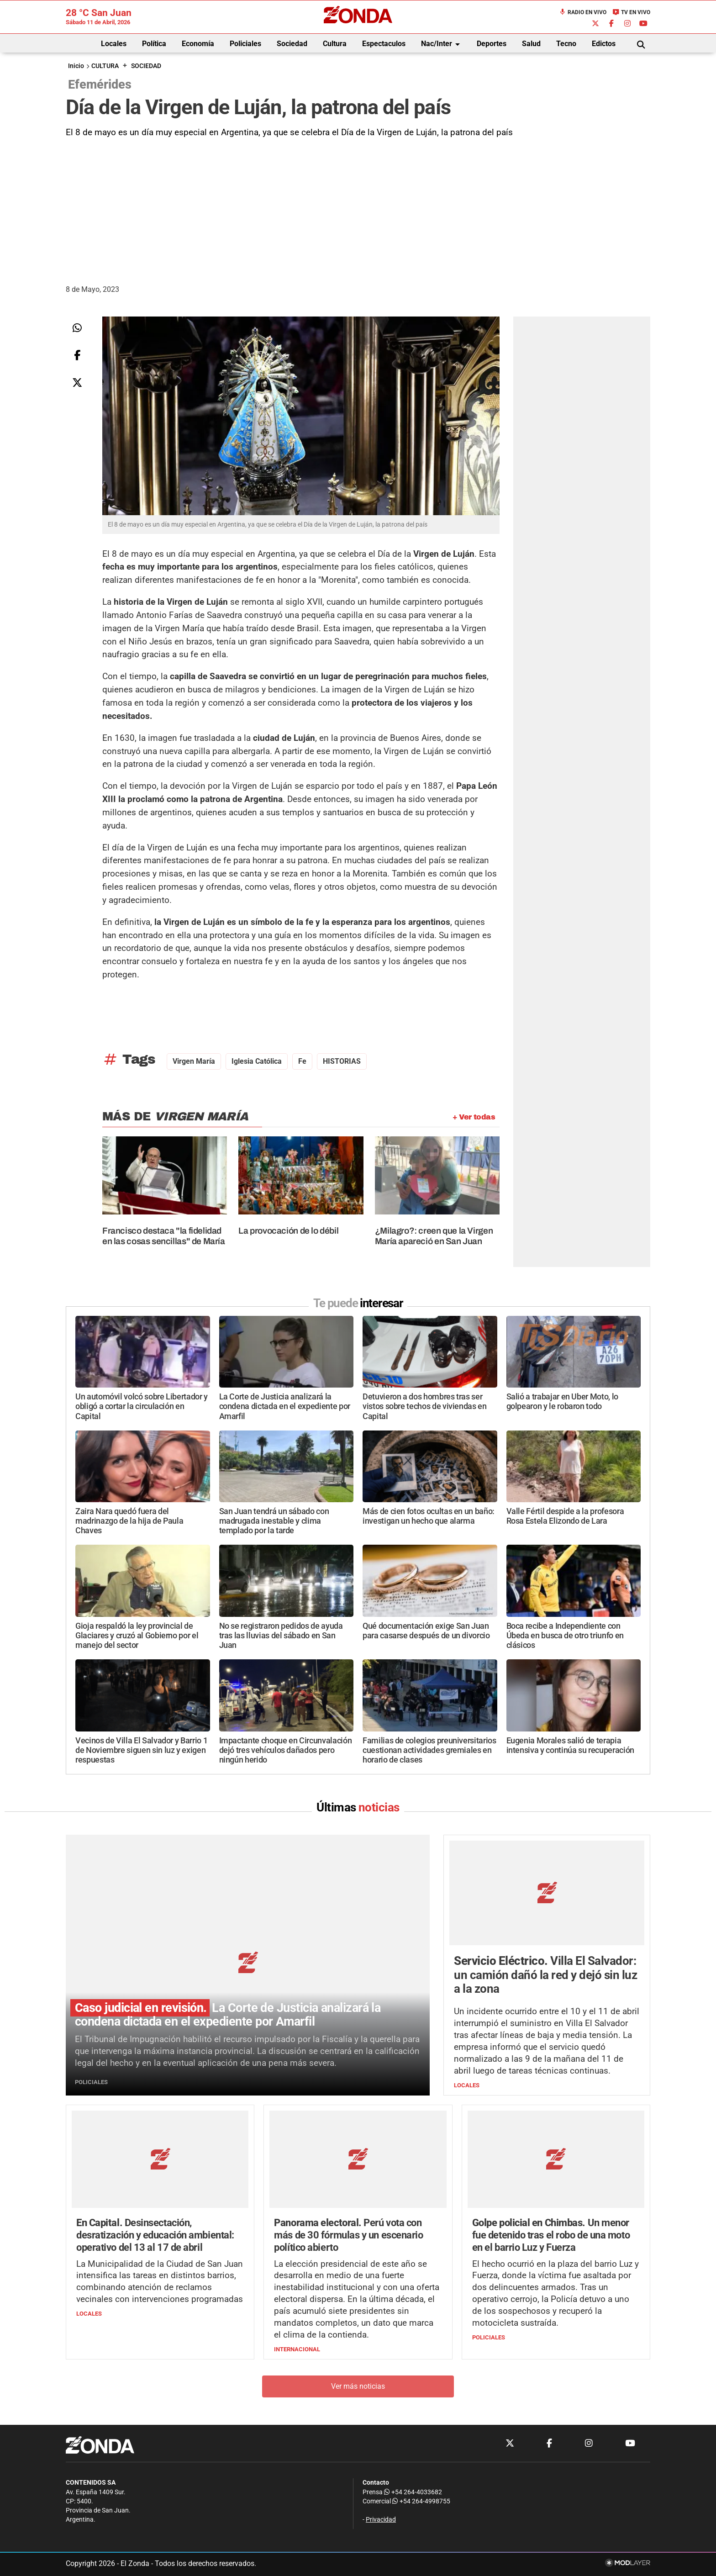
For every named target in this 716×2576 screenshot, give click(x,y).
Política (154, 43)
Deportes (491, 43)
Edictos (604, 43)
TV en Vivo (631, 12)
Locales (113, 43)
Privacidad (381, 2520)
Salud (531, 43)
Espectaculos (383, 43)
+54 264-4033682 (413, 2492)
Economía (198, 43)
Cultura (335, 43)
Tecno (566, 43)
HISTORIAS (342, 1061)
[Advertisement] (358, 208)
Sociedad (292, 43)
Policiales (245, 43)
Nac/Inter (442, 44)
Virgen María (194, 1061)
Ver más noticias (358, 2386)
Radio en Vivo (582, 12)
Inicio (76, 66)
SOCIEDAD (146, 66)
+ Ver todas (474, 1117)
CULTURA (105, 66)
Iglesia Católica (257, 1061)
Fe (302, 1061)
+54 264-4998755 (420, 2502)
